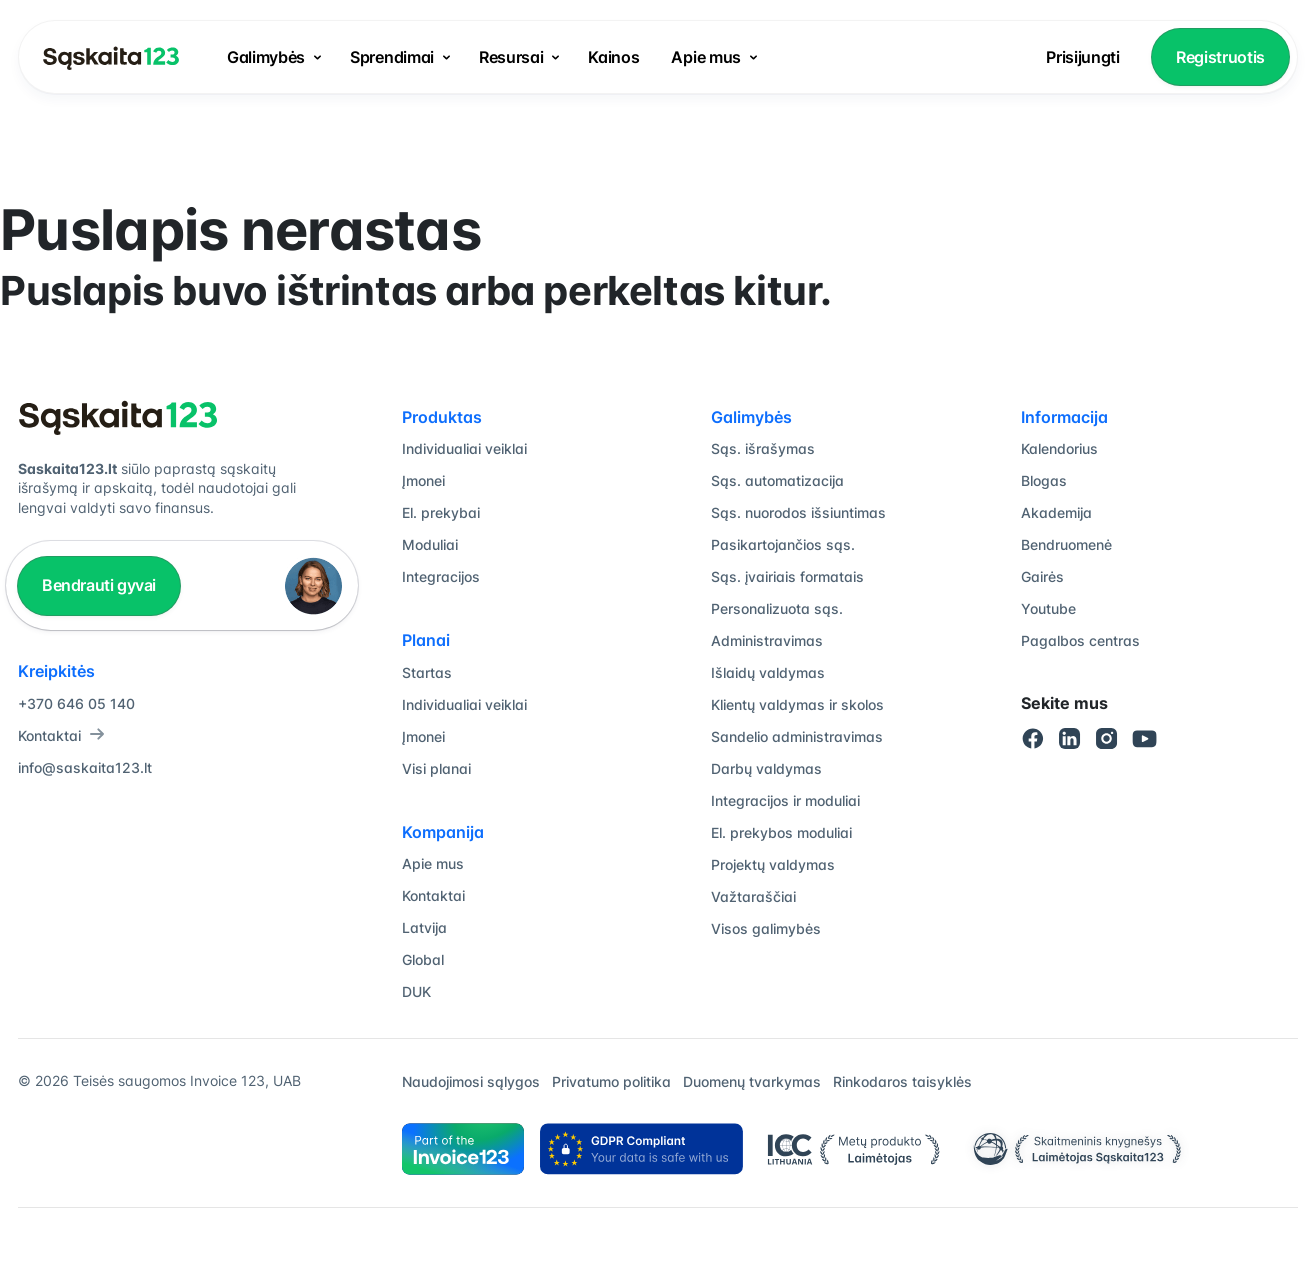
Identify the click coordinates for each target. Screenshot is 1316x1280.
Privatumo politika (611, 1081)
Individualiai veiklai (464, 448)
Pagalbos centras (1080, 640)
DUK (416, 991)
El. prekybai (441, 512)
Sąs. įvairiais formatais (787, 576)
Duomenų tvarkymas (752, 1081)
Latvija (424, 927)
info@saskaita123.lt (85, 767)
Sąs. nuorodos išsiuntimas (798, 512)
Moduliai (430, 544)
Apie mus (705, 57)
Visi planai (436, 768)
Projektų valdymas (773, 864)
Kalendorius (1059, 448)
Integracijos (441, 576)
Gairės (1042, 576)
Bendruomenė (1066, 544)
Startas (427, 672)
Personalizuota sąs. (777, 608)
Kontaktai (61, 735)
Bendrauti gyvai (99, 585)
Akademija (1056, 512)
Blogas (1044, 480)
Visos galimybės (766, 928)
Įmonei (423, 480)
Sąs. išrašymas (763, 448)
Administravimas (767, 640)
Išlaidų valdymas (768, 672)
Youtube (1048, 608)
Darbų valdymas (766, 768)
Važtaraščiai (753, 896)
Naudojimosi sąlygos (471, 1081)
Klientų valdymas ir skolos (797, 704)
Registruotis (1220, 57)
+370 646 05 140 (76, 703)
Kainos (613, 57)
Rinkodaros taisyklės (902, 1081)
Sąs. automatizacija (777, 480)
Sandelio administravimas (797, 736)
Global (423, 959)
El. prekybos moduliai (781, 832)
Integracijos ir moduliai (785, 800)
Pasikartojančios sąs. (783, 544)
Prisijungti (1082, 57)
